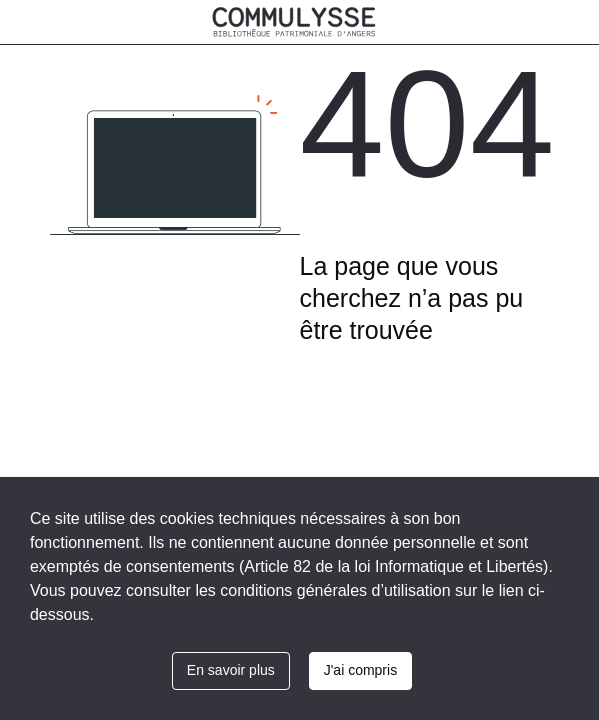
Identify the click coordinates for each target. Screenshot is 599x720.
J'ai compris (360, 670)
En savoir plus (231, 670)
